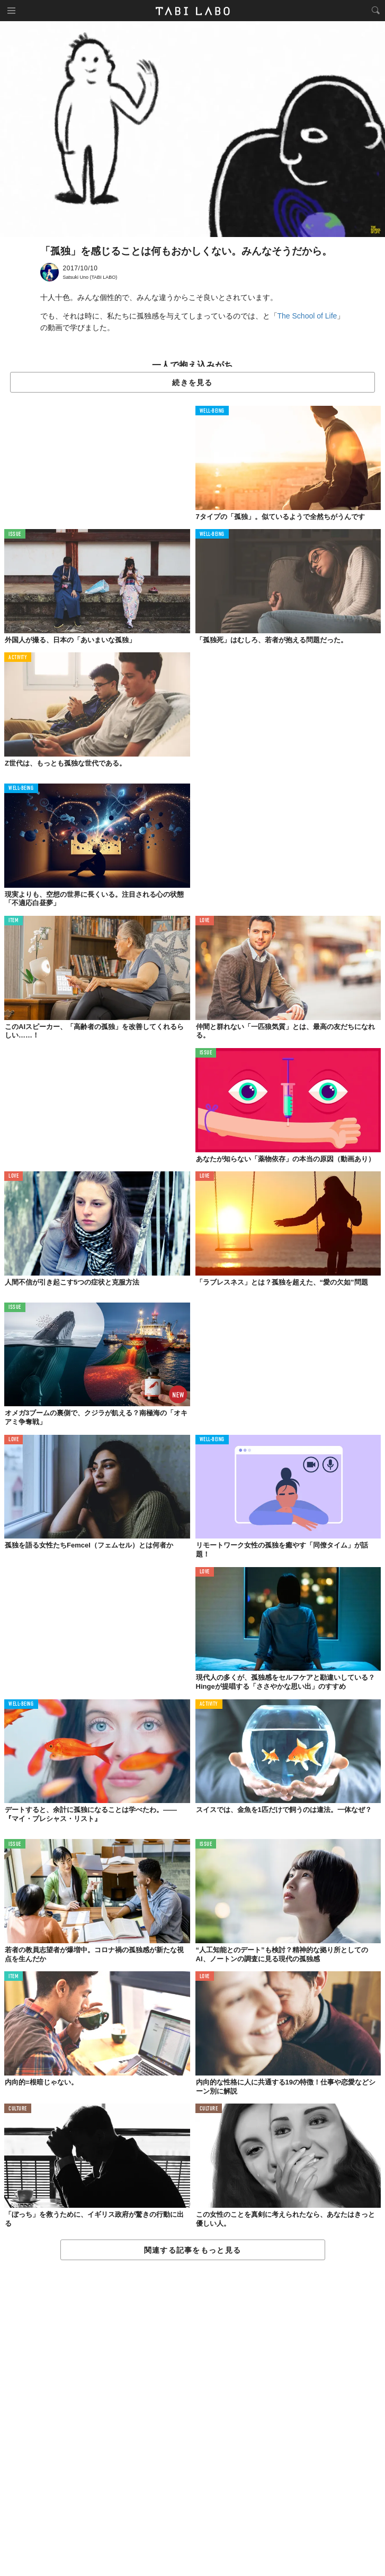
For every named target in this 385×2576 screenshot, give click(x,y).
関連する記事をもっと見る (192, 2250)
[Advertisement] (192, 2419)
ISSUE (14, 535)
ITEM (13, 921)
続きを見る (192, 382)
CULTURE (17, 2109)
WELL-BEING (212, 411)
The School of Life (307, 316)
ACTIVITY (17, 658)
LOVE (205, 921)
